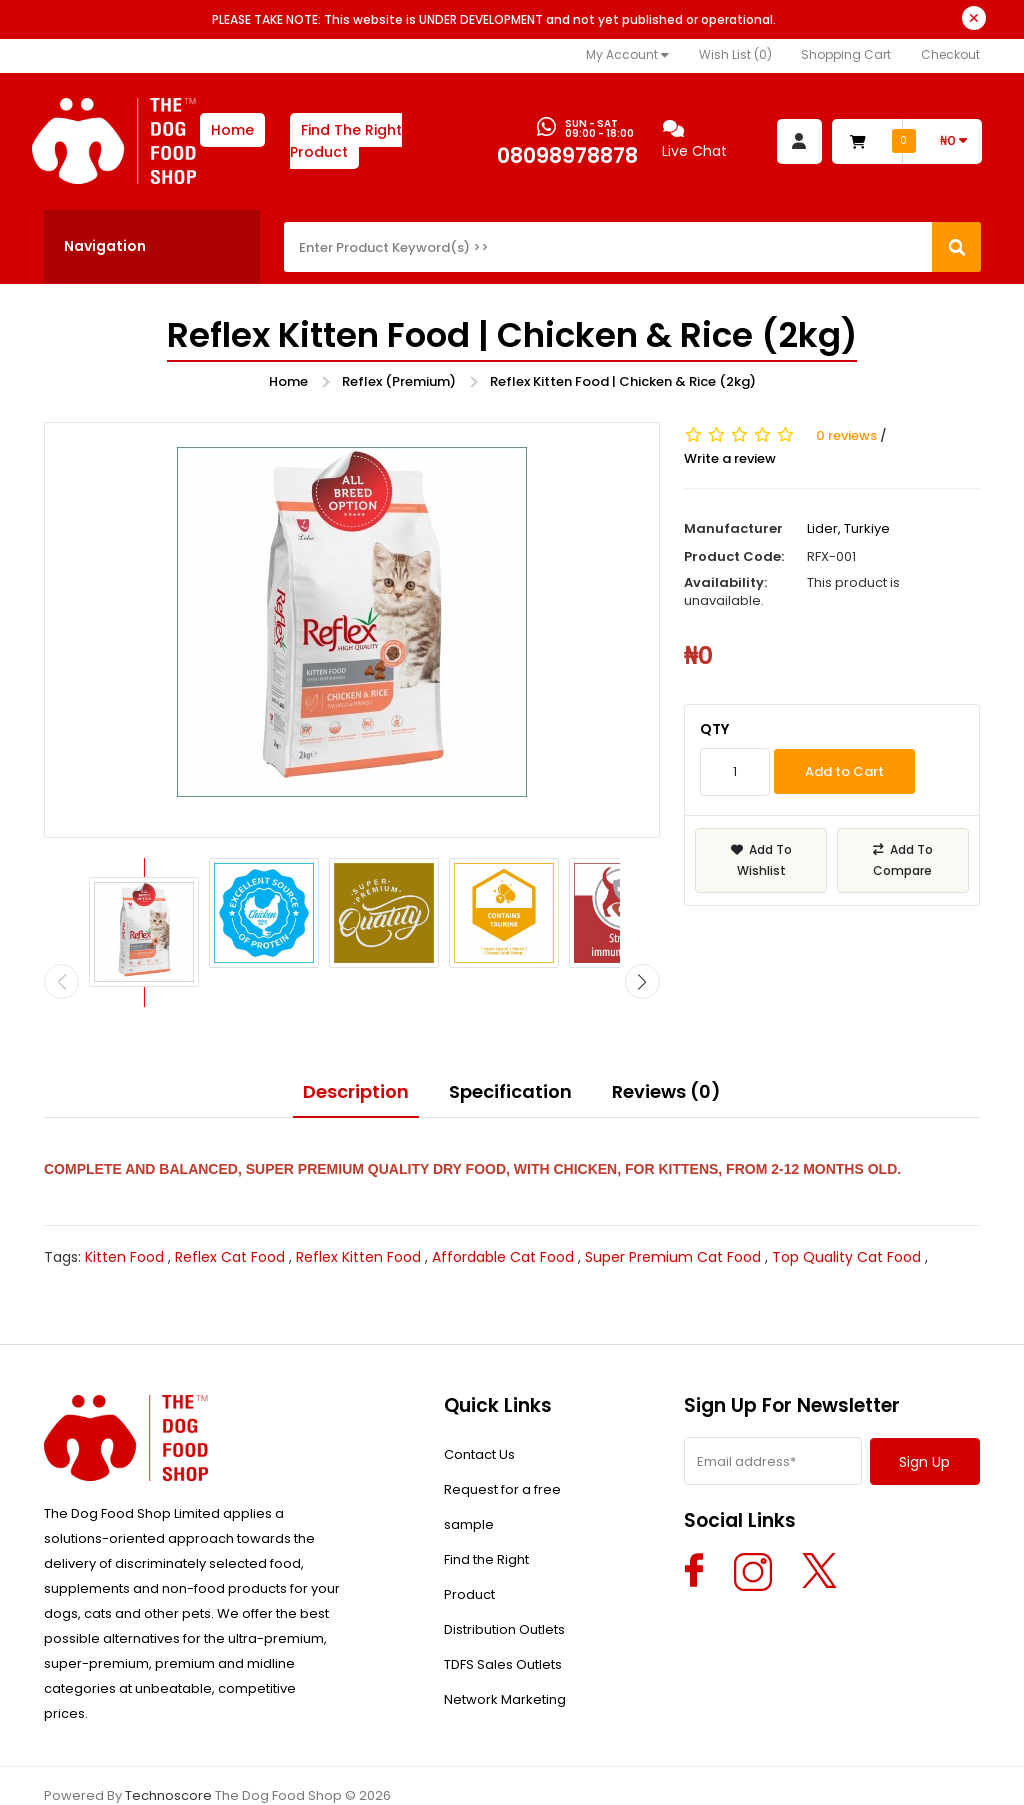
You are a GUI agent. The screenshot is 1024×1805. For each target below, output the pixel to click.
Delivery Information (704, 1774)
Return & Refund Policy (536, 1774)
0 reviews (846, 436)
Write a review (730, 459)
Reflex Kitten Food (358, 1218)
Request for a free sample (502, 1468)
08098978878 (567, 155)
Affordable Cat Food (503, 1218)
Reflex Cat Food (230, 1218)
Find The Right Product (346, 141)
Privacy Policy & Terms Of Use (338, 1774)
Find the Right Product (486, 1538)
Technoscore (168, 1755)
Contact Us (479, 1415)
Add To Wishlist (761, 860)
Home (232, 130)
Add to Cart (844, 771)
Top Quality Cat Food (846, 1218)
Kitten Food (124, 1218)
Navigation (105, 246)
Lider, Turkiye (848, 528)
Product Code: (734, 557)
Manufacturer (733, 529)
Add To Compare (903, 860)
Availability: (725, 583)
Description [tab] (356, 1051)
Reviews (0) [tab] (666, 1051)
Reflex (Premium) (399, 381)
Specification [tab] (510, 1051)
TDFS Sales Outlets (503, 1625)
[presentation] (61, 942)
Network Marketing (505, 1660)
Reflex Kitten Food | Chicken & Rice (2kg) (623, 381)
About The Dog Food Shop (128, 1774)
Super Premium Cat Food (673, 1218)
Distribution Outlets (504, 1590)
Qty (714, 729)
